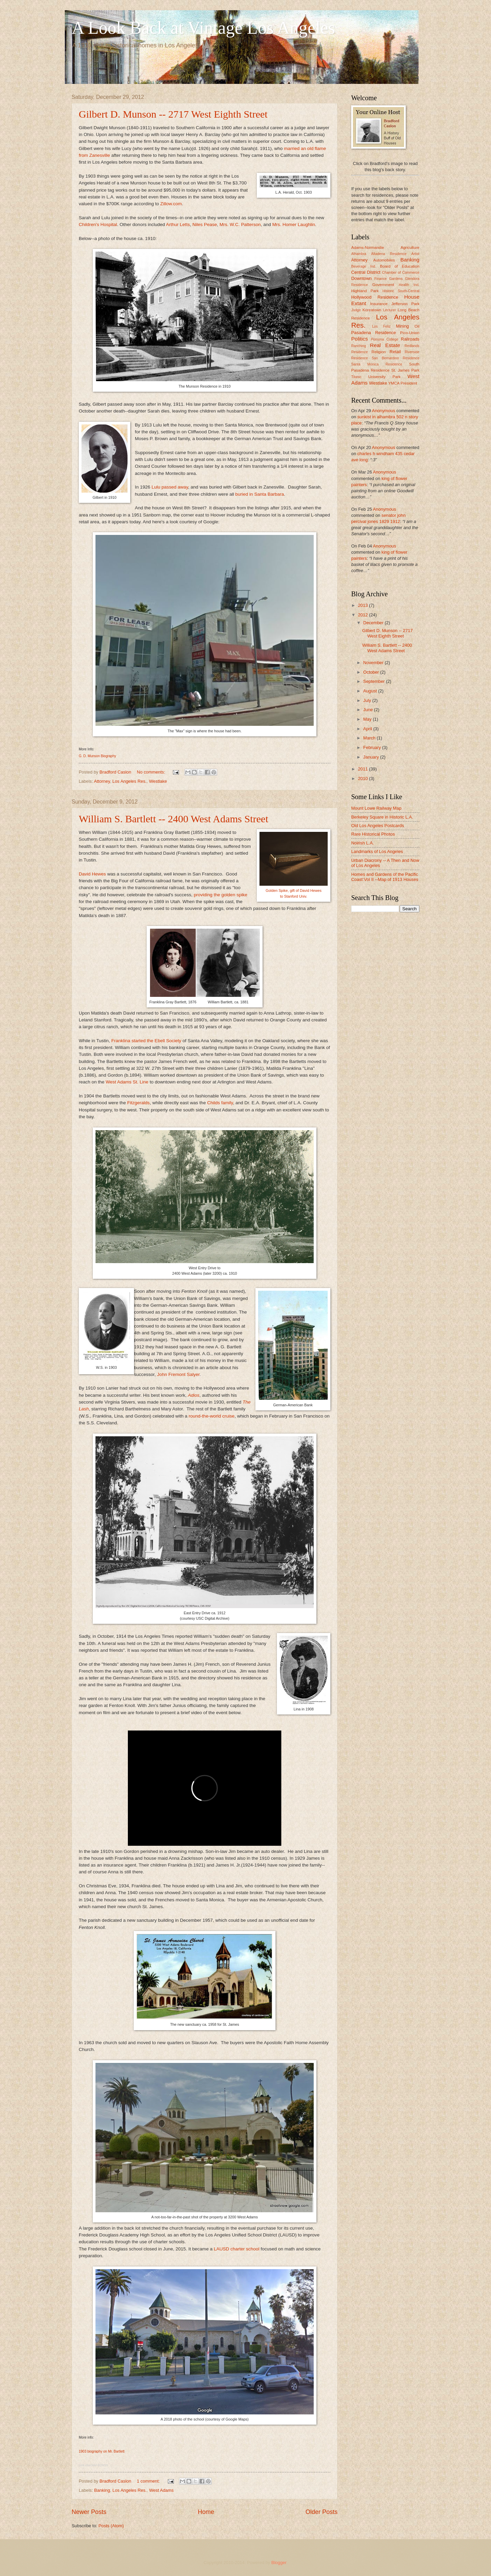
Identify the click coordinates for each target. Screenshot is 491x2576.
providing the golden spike (220, 894)
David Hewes (92, 874)
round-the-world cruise (211, 1416)
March (369, 737)
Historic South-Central (401, 291)
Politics (359, 339)
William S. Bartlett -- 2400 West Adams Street (173, 818)
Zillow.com (171, 203)
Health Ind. (409, 285)
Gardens (396, 279)
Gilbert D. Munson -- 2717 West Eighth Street (173, 114)
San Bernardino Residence (395, 358)
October (371, 672)
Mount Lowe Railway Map (376, 808)
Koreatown (371, 310)
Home (206, 2511)
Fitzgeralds (138, 1102)
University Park (384, 377)
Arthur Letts (178, 224)
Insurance (379, 304)
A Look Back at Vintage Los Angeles (203, 28)
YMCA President (402, 383)
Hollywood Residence (374, 297)
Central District (366, 272)
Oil (417, 326)
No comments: (151, 772)
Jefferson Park (405, 304)
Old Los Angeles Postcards (377, 825)
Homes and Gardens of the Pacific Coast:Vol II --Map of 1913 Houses (384, 877)
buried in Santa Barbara (259, 494)
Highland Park (365, 291)
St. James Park (405, 370)
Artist (415, 254)
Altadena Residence (388, 254)
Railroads (410, 339)
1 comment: (149, 2481)
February (372, 747)
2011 (363, 769)
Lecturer (389, 310)
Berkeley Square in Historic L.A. (382, 817)
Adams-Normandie (367, 247)
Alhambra (358, 254)
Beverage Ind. (363, 266)
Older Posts (322, 2511)
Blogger (278, 2562)
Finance (380, 279)
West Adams (161, 2490)
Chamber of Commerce (401, 272)
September (374, 681)
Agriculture (410, 247)
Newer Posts (89, 2511)
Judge (356, 310)
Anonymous (383, 410)
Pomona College (385, 339)
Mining (402, 326)
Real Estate (385, 345)
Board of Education (399, 266)
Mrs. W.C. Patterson (240, 224)
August (370, 690)
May (368, 719)
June (368, 709)
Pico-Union (409, 333)
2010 (363, 778)
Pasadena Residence (373, 332)
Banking (102, 2490)
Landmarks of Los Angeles (377, 851)
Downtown (361, 278)
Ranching (358, 346)
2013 (363, 605)
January (371, 757)
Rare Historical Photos (373, 834)
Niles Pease (204, 224)
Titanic (356, 377)
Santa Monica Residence (376, 364)
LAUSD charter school (236, 2248)
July (367, 700)
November (374, 662)
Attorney (102, 781)
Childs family (220, 1102)
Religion (379, 352)
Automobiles (384, 260)
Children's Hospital (98, 224)
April (368, 728)
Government (383, 285)
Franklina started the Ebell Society (146, 1040)
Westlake (158, 781)
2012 (363, 614)
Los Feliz (381, 326)
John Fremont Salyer (178, 1374)
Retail (395, 351)
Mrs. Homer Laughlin (293, 224)
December (374, 622)
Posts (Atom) (111, 2525)
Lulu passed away (169, 487)
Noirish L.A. (362, 842)
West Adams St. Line (127, 1081)
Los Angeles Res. (130, 781)
